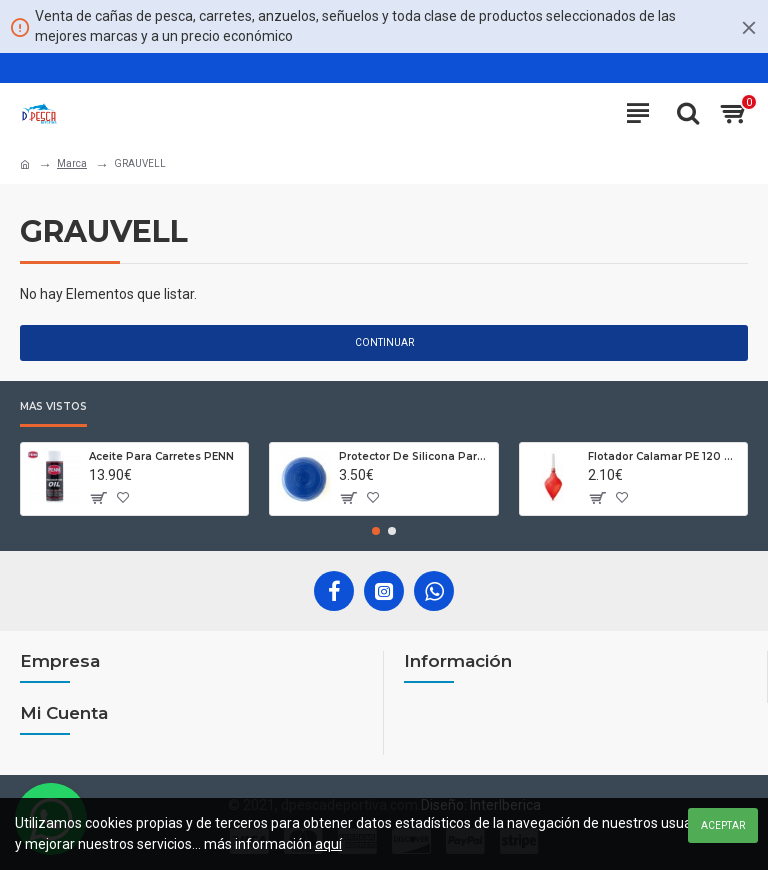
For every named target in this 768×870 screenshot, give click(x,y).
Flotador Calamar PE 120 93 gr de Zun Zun (664, 456)
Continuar (384, 342)
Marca (72, 163)
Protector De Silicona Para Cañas (415, 456)
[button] (376, 531)
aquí (328, 844)
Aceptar (723, 825)
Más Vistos (53, 407)
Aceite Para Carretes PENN (161, 456)
